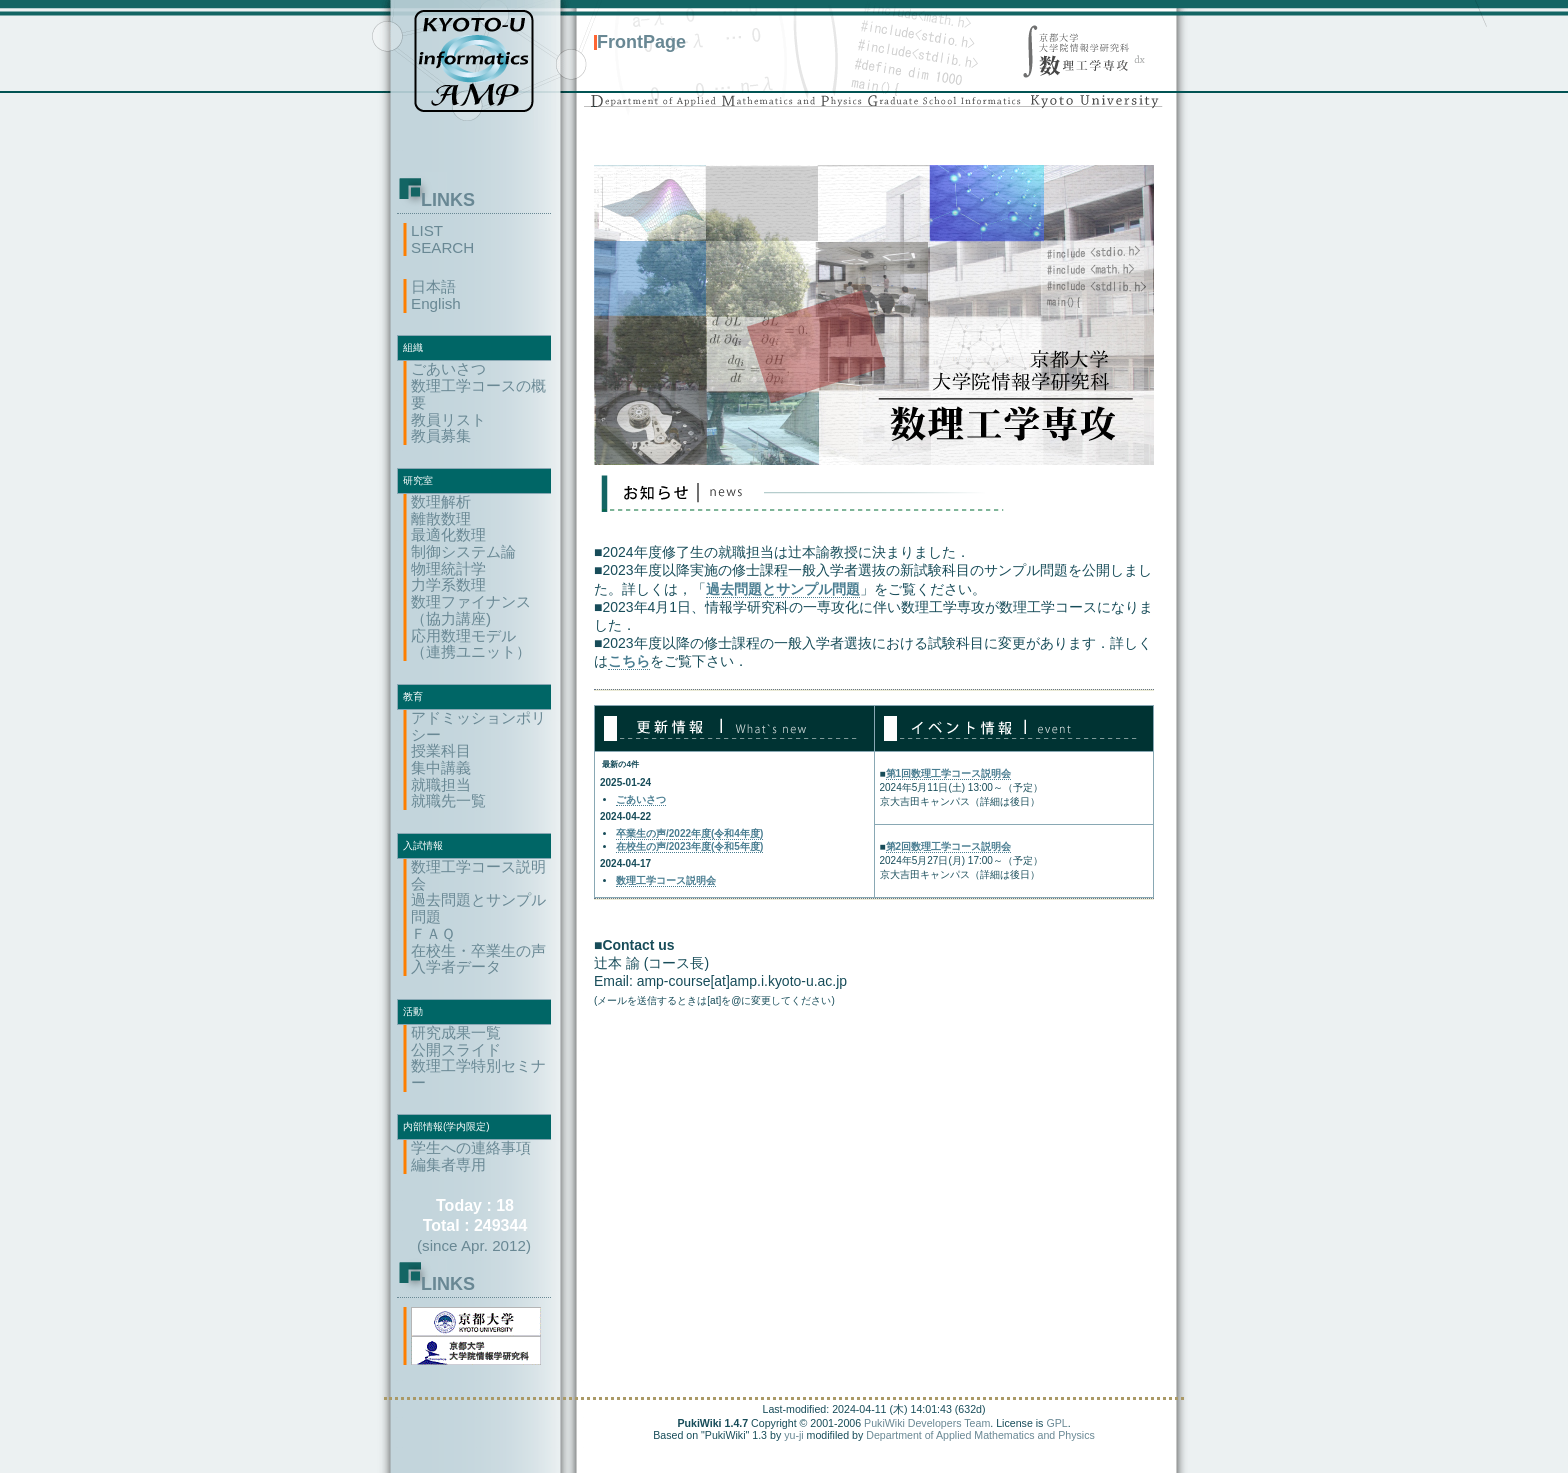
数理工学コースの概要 (478, 394)
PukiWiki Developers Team (927, 1423)
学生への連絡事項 (471, 1147)
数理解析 (441, 501)
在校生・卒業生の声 (478, 950)
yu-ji (793, 1435)
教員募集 (441, 435)
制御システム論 (463, 551)
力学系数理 (448, 584)
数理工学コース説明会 (478, 875)
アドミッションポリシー (478, 726)
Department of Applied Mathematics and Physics (980, 1435)
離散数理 (441, 518)
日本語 (433, 286)
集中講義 (441, 767)
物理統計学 (448, 568)
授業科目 (441, 750)
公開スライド (456, 1049)
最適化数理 (448, 534)
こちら (629, 661)
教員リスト (448, 419)
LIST (427, 230)
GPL (1056, 1423)
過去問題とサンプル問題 (478, 908)
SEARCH (442, 247)
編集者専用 (448, 1164)
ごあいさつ (448, 368)
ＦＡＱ (433, 933)
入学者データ (456, 966)
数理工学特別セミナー (478, 1074)
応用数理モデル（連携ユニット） (471, 644)
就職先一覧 (448, 800)
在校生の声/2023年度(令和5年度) (689, 846)
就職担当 (441, 784)
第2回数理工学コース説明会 (949, 846)
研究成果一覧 (456, 1032)
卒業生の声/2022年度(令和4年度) (689, 833)
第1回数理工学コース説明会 (949, 773)
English (436, 303)
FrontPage (641, 42)
